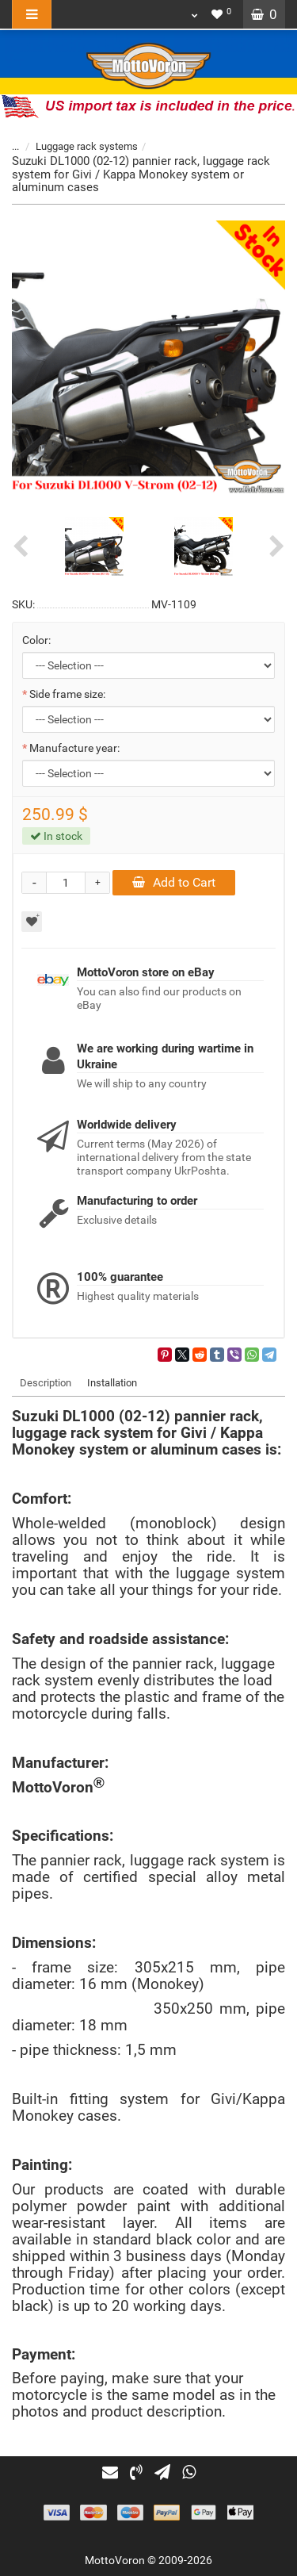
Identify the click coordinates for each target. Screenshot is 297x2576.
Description (45, 1383)
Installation (112, 1383)
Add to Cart (173, 882)
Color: (36, 640)
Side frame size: (67, 694)
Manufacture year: (74, 748)
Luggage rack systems (87, 146)
